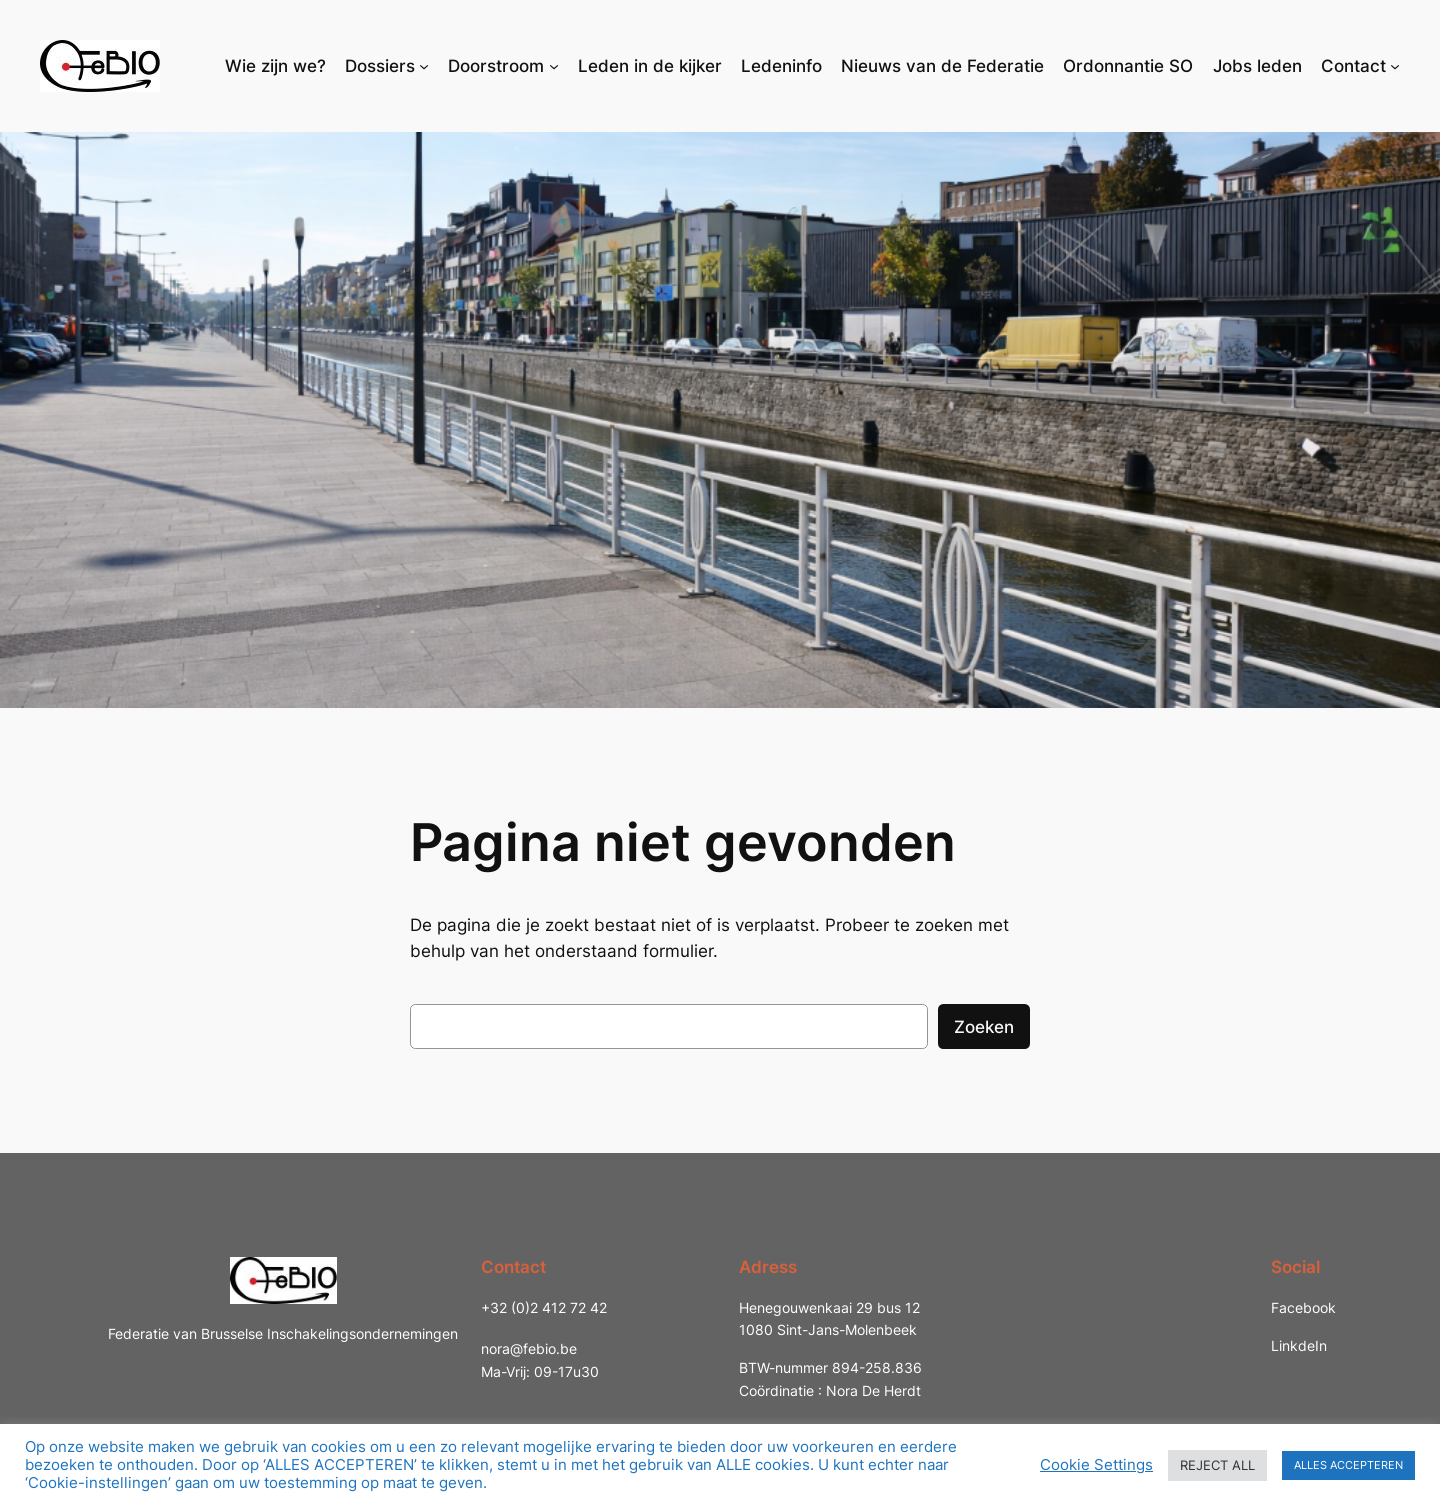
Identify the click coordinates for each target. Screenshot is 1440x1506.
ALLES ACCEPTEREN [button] (1348, 1465)
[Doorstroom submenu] (554, 66)
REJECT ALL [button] (1217, 1465)
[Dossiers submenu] (424, 66)
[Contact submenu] (1395, 66)
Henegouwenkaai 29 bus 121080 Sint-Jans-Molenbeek (829, 1318)
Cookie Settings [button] (1096, 1465)
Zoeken (984, 1027)
